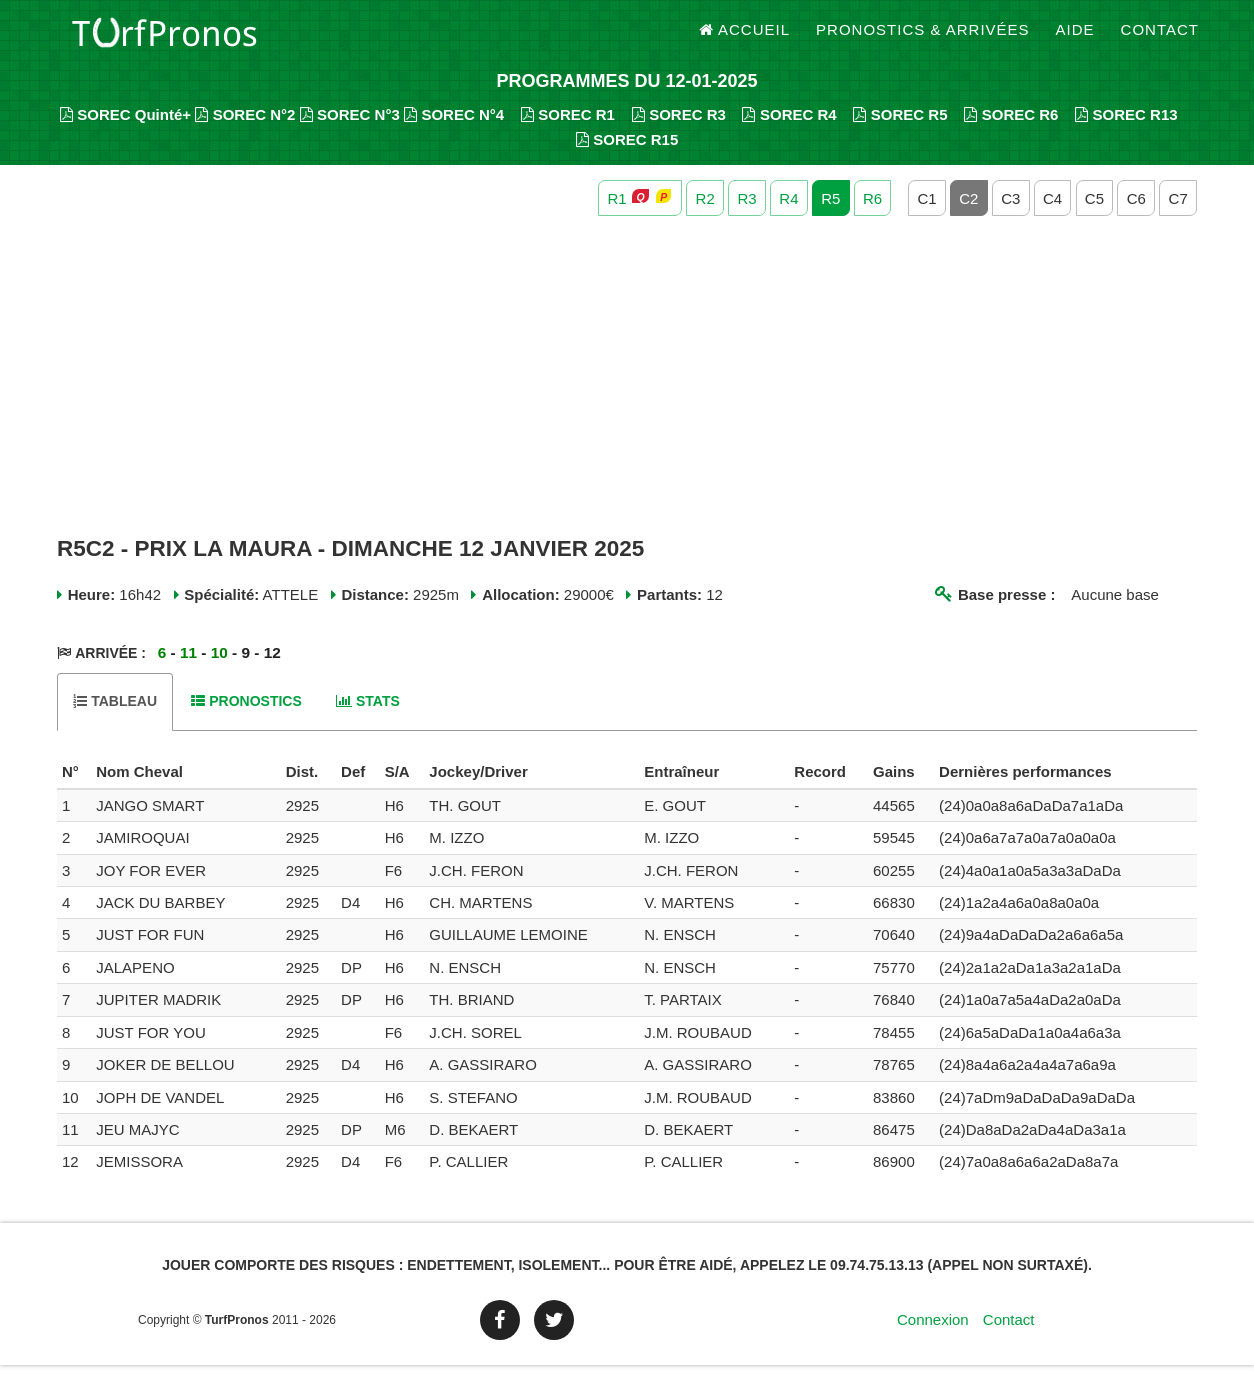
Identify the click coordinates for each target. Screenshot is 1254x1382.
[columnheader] (74, 789)
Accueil (745, 39)
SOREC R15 (627, 155)
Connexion (933, 1336)
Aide (1075, 39)
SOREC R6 (1011, 130)
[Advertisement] (627, 393)
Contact (1160, 39)
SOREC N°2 (245, 130)
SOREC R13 (1126, 130)
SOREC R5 (900, 130)
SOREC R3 (679, 130)
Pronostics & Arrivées (923, 39)
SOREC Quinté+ (125, 130)
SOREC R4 (789, 130)
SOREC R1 (568, 130)
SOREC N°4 (454, 130)
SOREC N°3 (350, 130)
